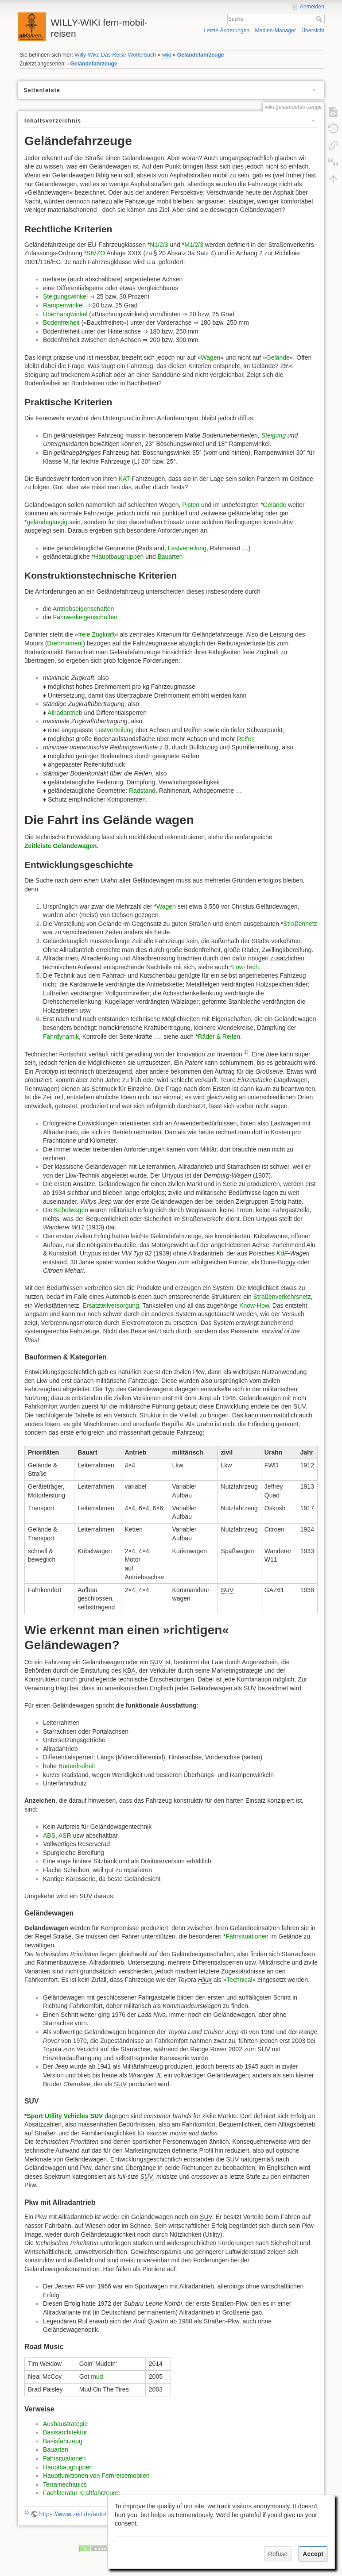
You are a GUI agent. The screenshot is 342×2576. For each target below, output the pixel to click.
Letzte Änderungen (227, 30)
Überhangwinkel (65, 314)
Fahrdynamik (61, 1036)
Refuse (278, 2553)
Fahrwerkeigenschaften (85, 617)
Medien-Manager (275, 30)
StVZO (95, 253)
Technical (239, 1979)
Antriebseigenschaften (83, 608)
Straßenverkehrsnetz (282, 1296)
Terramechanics (65, 2484)
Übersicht (312, 30)
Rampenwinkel (63, 305)
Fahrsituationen (246, 1936)
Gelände (278, 357)
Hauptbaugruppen (119, 556)
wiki (166, 55)
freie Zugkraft (96, 634)
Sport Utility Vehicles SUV (65, 2115)
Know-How (254, 1305)
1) (246, 1052)
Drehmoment (65, 643)
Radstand (142, 790)
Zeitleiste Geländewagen (60, 845)
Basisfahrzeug (62, 2441)
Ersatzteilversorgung (110, 1305)
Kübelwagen (71, 1209)
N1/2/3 (159, 244)
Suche (320, 19)
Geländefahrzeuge (200, 55)
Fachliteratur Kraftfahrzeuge (81, 2492)
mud (97, 2376)
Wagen (210, 357)
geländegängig (47, 522)
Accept (313, 2553)
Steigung (273, 435)
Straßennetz (300, 923)
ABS (49, 1835)
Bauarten (170, 556)
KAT (123, 478)
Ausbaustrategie (65, 2423)
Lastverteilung (187, 548)
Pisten (190, 504)
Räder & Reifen (219, 1036)
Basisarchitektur (65, 2432)
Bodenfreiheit (61, 322)
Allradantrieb (64, 712)
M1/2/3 (193, 244)
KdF (282, 1253)
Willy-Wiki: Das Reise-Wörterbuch (115, 55)
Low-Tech (245, 967)
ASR (64, 1835)
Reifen (246, 738)
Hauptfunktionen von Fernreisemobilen (96, 2475)
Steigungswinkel (65, 296)
